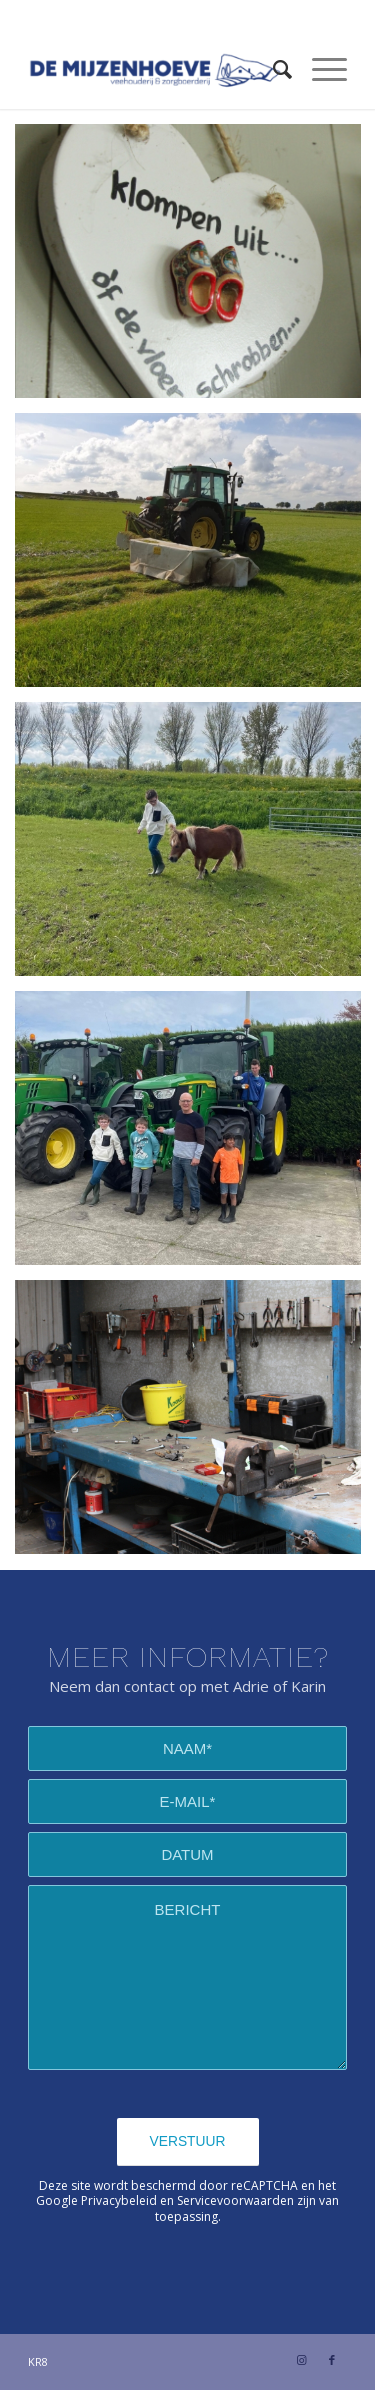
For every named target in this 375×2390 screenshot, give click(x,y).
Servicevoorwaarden (235, 2200)
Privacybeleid (119, 2200)
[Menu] (319, 69)
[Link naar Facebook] (332, 2360)
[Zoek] (272, 69)
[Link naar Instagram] (302, 2360)
